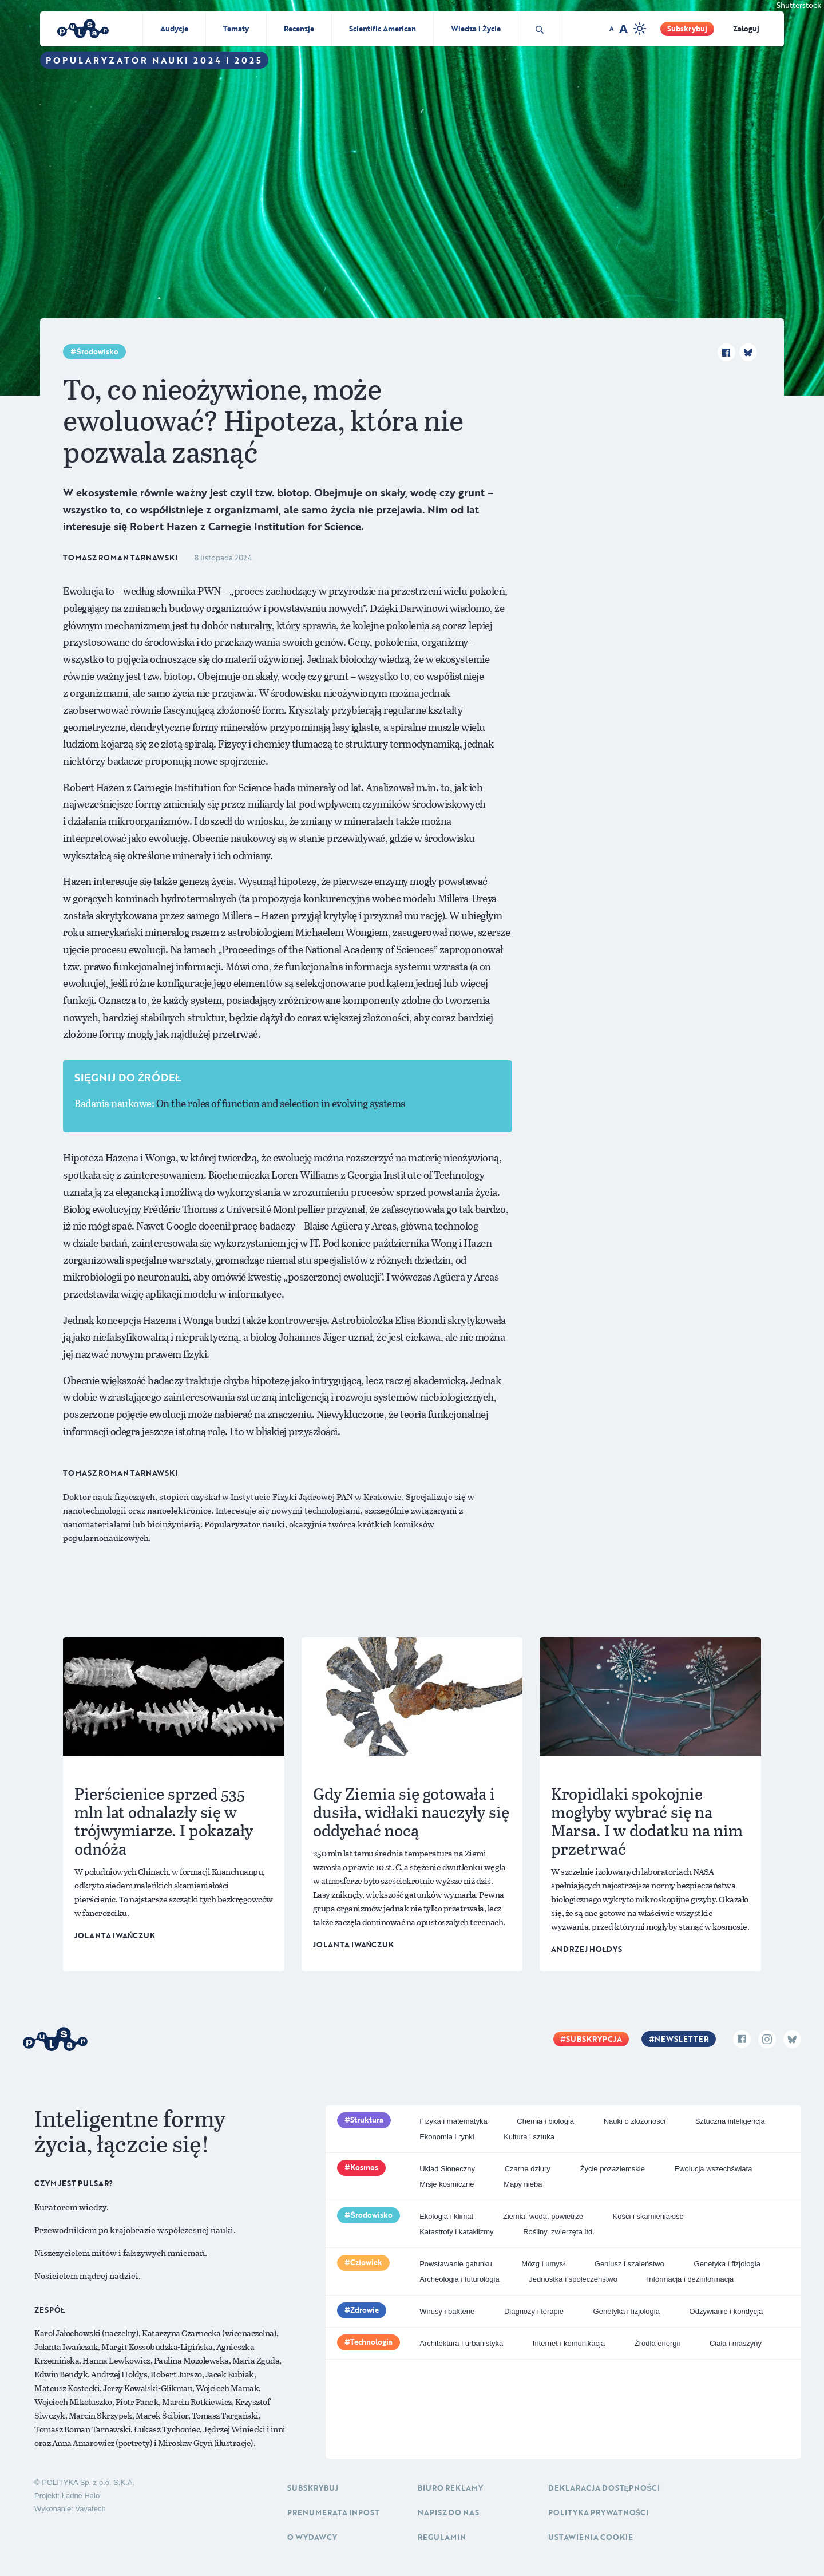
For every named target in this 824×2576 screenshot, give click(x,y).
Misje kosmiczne (446, 2184)
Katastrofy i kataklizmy (456, 2231)
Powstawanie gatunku (455, 2263)
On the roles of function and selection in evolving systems (280, 1103)
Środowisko (97, 351)
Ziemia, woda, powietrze (543, 2216)
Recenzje (299, 28)
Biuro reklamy (450, 2488)
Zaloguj (746, 28)
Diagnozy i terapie (534, 2311)
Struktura (366, 2119)
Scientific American (382, 28)
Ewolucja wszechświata (713, 2168)
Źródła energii (657, 2343)
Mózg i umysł (543, 2263)
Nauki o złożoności (634, 2121)
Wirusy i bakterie (446, 2311)
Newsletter (681, 2039)
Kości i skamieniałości (649, 2216)
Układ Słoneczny (447, 2168)
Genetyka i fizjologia (727, 2263)
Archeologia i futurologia (459, 2279)
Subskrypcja (594, 2039)
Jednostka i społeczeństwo (573, 2279)
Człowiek (366, 2262)
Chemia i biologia (545, 2121)
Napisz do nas (448, 2512)
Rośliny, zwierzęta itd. (559, 2231)
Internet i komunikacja (569, 2343)
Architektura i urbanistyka (461, 2343)
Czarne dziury (527, 2168)
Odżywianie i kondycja (726, 2311)
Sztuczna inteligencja (730, 2121)
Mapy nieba (523, 2184)
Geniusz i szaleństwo (629, 2263)
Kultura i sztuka (529, 2136)
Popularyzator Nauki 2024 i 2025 (154, 60)
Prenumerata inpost (333, 2512)
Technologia (371, 2342)
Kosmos (364, 2167)
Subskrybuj (687, 28)
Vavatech (90, 2508)
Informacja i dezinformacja (690, 2279)
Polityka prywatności (598, 2512)
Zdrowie (364, 2310)
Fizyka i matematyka (453, 2121)
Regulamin (442, 2537)
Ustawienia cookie (590, 2537)
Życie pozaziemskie (612, 2168)
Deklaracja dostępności (604, 2488)
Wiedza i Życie (476, 28)
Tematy (236, 28)
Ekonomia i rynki (446, 2136)
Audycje (174, 28)
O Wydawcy (312, 2537)
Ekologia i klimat (446, 2216)
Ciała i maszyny (736, 2343)
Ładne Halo (81, 2495)
